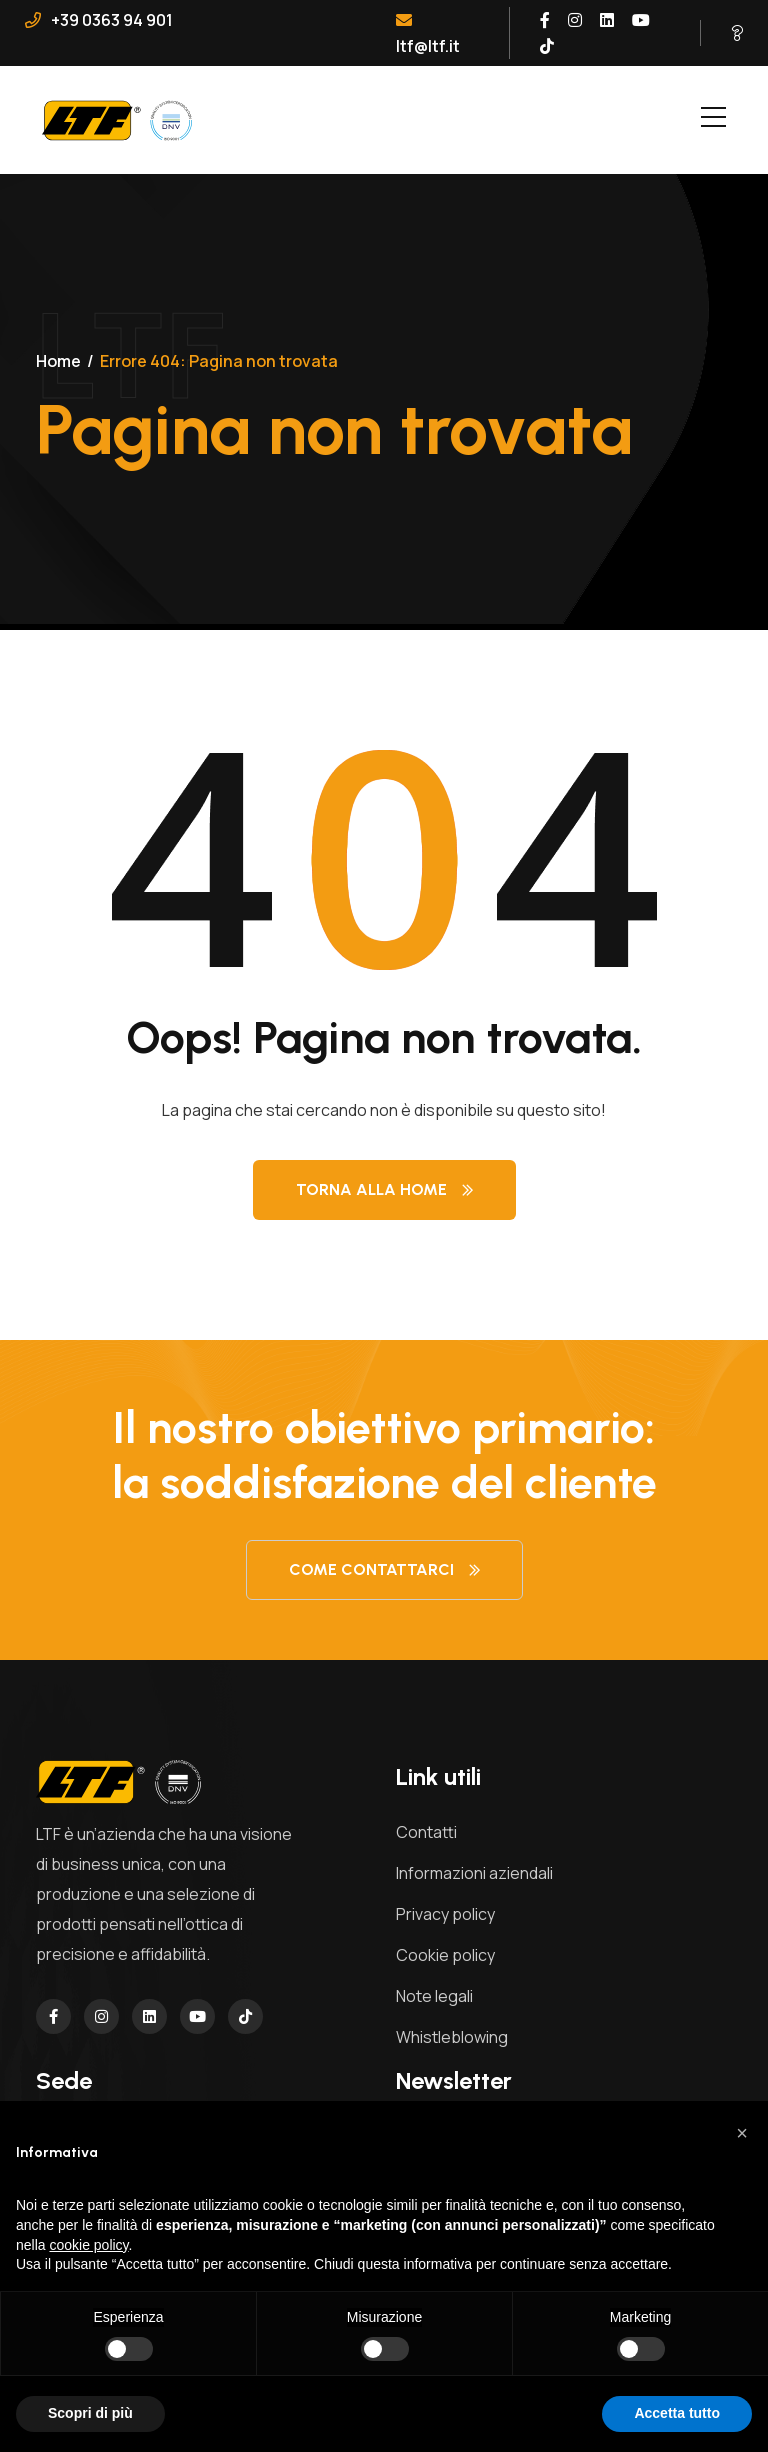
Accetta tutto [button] (677, 2413)
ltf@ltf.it (428, 34)
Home (58, 361)
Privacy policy (445, 1914)
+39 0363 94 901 (99, 20)
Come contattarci (384, 1569)
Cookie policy (445, 1955)
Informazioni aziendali (474, 1873)
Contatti (426, 1832)
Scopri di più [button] (90, 2413)
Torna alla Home (384, 1189)
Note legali (434, 1996)
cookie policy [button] (88, 2245)
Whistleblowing (452, 2037)
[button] (742, 2133)
